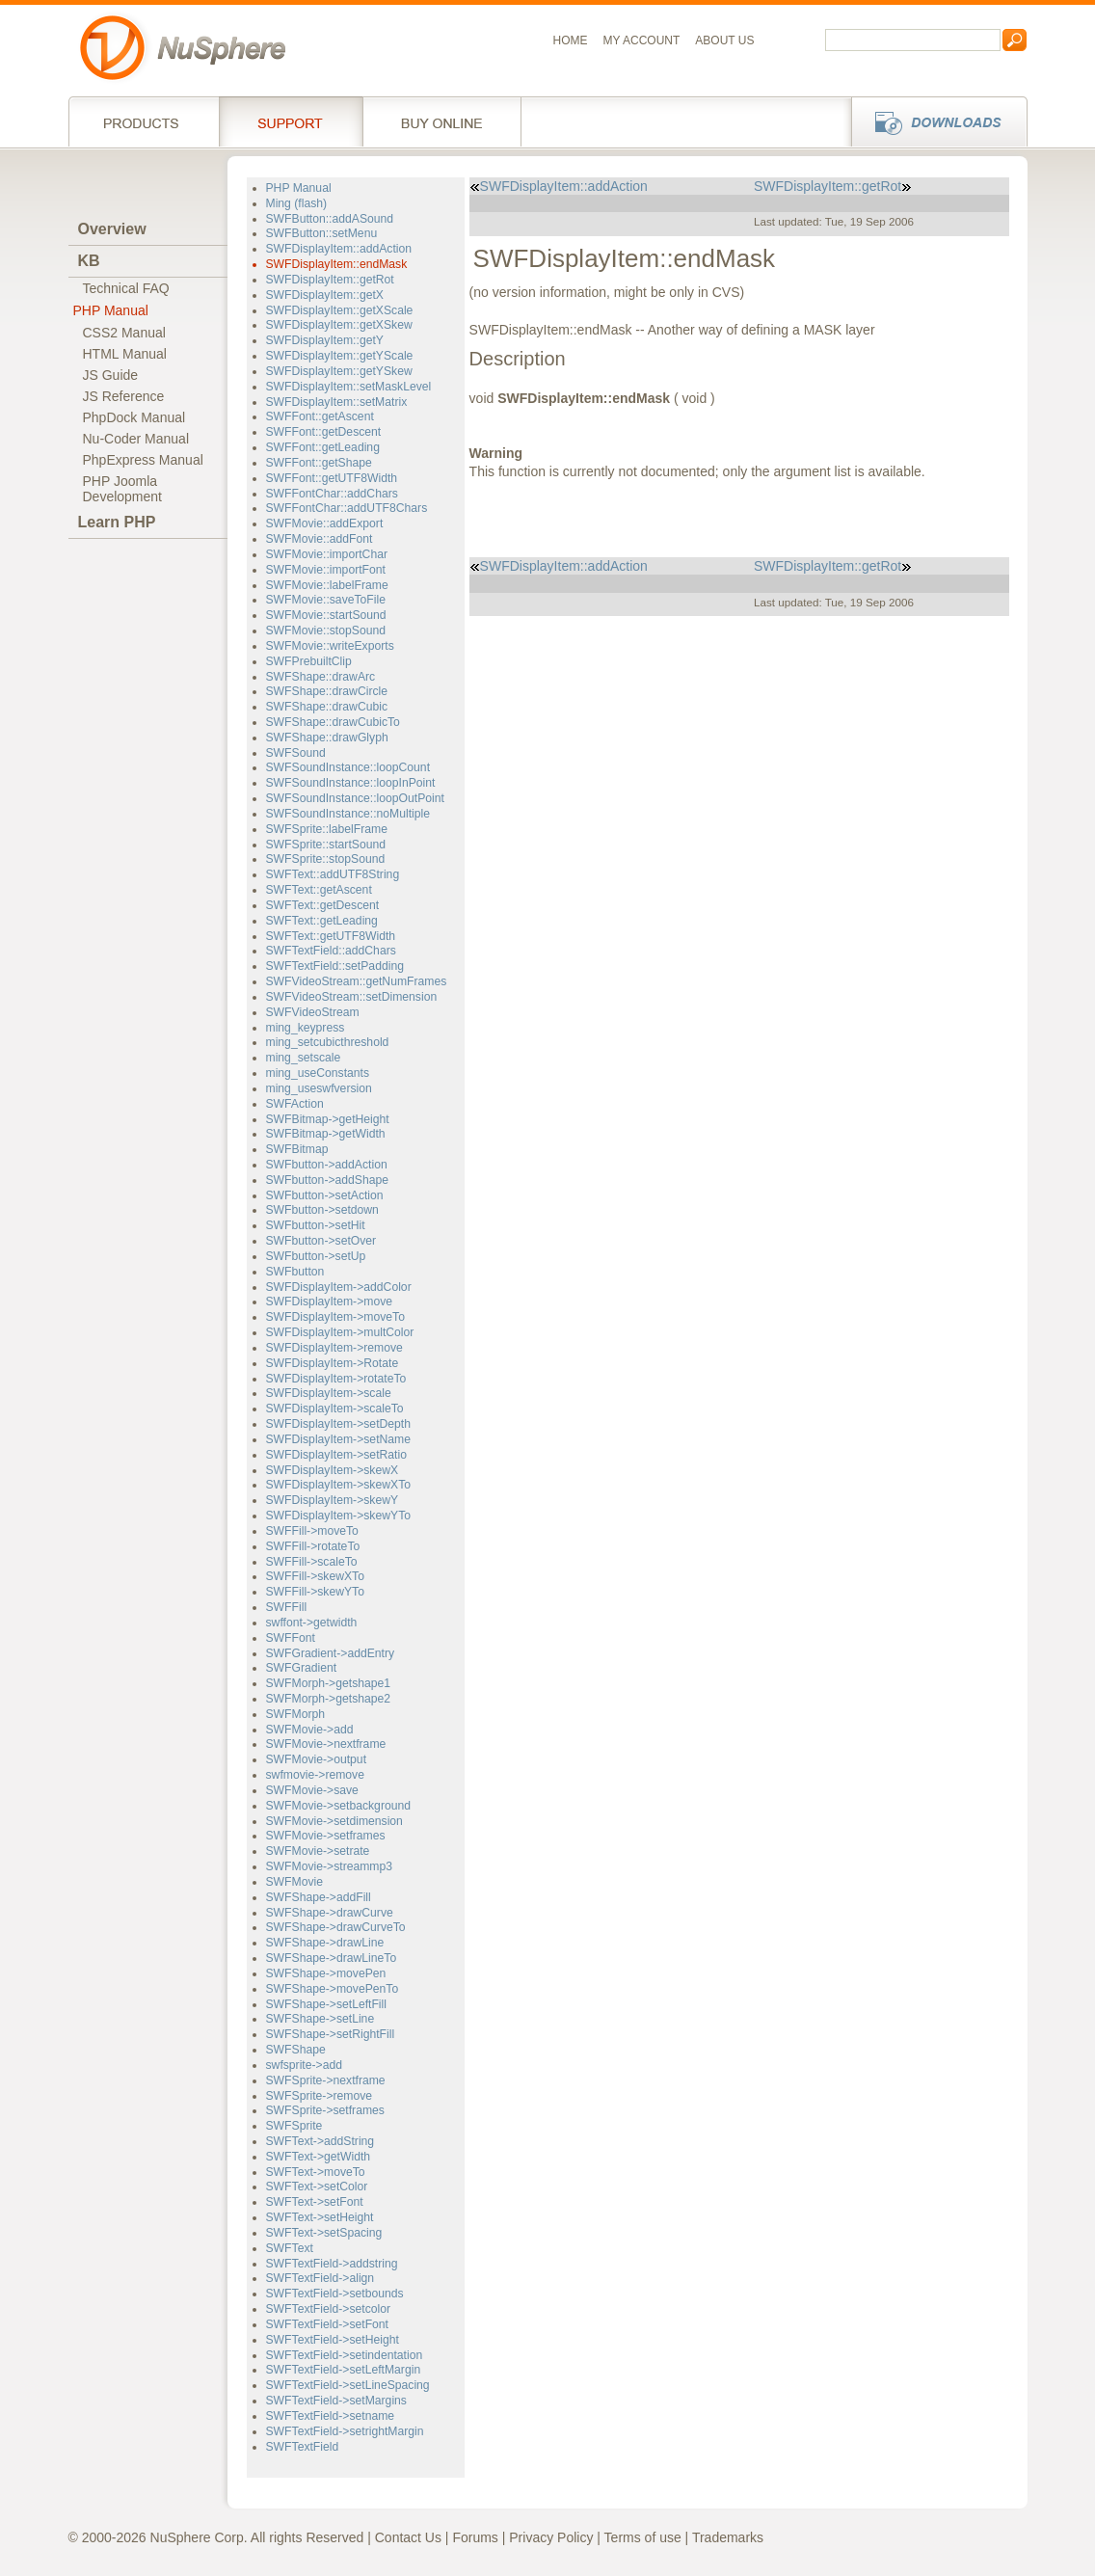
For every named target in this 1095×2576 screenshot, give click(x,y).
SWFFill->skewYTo (315, 1591)
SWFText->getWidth (318, 2156)
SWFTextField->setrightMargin (345, 2431)
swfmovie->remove (315, 1775)
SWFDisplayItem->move (329, 1301)
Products (143, 121)
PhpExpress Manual (143, 460)
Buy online (441, 121)
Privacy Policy (551, 2537)
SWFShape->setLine (320, 2019)
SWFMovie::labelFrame (327, 585)
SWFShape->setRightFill (330, 2034)
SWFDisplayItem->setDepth (339, 1424)
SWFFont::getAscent (320, 416)
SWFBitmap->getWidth (326, 1133)
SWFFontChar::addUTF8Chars (347, 508)
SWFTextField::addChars (331, 950)
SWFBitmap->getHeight (327, 1119)
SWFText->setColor (317, 2186)
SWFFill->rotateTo (313, 1546)
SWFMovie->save (312, 1790)
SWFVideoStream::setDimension (352, 997)
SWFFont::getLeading (323, 447)
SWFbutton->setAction (325, 1195)
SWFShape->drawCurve (329, 1912)
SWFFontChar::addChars (332, 493)
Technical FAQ (126, 288)
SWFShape (296, 2049)
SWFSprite (294, 2126)
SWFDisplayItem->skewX (332, 1470)
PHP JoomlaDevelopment (123, 488)
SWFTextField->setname (330, 2416)
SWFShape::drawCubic (327, 706)
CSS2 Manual (124, 332)
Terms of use (642, 2537)
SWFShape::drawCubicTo (333, 722)
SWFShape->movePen (326, 1973)
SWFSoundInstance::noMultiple (348, 813)
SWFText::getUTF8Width (331, 936)
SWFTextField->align (320, 2278)
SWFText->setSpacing (324, 2233)
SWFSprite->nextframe (326, 2080)
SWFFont (290, 1638)
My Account (642, 40)
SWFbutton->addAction (326, 1164)
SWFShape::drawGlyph (327, 737)
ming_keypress (305, 1027)
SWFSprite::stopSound (326, 859)
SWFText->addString (320, 2141)
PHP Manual (110, 310)
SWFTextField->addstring (332, 2263)
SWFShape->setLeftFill (326, 2004)
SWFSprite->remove (319, 2096)
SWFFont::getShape (319, 463)
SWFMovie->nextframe (326, 1744)
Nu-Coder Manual (136, 438)
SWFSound (296, 753)
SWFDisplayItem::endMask (337, 264)
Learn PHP (117, 522)
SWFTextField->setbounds (335, 2293)
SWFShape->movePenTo (332, 1989)
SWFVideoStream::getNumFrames (356, 981)
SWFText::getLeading (322, 920)
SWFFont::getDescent (324, 432)
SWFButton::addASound (330, 219)
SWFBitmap (297, 1149)
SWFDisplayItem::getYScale (340, 355)
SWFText (289, 2248)
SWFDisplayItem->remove (334, 1348)
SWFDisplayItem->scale (328, 1393)
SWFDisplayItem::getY (325, 340)
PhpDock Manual (134, 417)
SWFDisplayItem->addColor (339, 1287)
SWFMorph (296, 1714)
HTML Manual (125, 354)
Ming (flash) (297, 203)
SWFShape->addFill (318, 1897)
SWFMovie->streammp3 (329, 1866)
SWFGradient (301, 1668)
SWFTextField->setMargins (336, 2400)
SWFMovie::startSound (326, 615)
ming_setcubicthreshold (327, 1042)
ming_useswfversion (319, 1088)
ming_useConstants (318, 1073)
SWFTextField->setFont (327, 2324)
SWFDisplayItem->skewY (332, 1500)
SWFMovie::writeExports (330, 646)
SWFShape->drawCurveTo (336, 1927)
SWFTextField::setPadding (335, 966)
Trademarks (727, 2537)
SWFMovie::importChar (326, 554)
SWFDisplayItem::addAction (339, 248)
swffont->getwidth (312, 1622)
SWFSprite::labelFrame (327, 829)
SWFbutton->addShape (327, 1180)
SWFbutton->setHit (315, 1225)
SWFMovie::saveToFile (326, 599)
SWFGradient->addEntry (330, 1653)
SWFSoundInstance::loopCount (348, 767)
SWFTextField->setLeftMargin (343, 2369)
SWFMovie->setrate (318, 1851)
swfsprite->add (304, 2065)
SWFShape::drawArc (321, 677)
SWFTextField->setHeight (332, 2340)
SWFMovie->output (316, 1759)
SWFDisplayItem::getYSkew (339, 371)
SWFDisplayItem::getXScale (340, 310)
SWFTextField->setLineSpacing (348, 2385)
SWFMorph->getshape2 (328, 1698)
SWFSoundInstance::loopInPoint (351, 783)
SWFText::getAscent (319, 890)
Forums (474, 2537)
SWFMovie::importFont (326, 570)
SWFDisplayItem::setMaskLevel (349, 386)
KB (89, 261)
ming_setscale (303, 1057)
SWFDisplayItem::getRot (330, 279)
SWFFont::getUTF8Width (332, 478)
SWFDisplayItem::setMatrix (337, 402)
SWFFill (286, 1607)
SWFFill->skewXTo (315, 1576)
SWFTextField (302, 2447)
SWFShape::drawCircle (327, 691)
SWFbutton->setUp (316, 1256)
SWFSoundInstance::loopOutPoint (355, 798)
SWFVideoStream (313, 1012)
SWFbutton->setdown (322, 1210)
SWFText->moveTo (315, 2172)
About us (724, 40)
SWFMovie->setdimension (334, 1821)
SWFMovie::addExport (325, 523)
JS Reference (124, 396)
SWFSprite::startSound (326, 844)
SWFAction (295, 1104)
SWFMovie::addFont (319, 539)
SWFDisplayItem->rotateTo (336, 1378)
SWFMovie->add (310, 1729)
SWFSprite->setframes (325, 2110)
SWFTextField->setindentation (344, 2355)
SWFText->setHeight (320, 2217)
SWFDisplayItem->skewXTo (339, 1484)
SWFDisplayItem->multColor (340, 1332)
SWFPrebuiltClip (309, 661)
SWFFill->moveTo (312, 1531)
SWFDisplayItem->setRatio (336, 1455)
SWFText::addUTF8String (333, 874)
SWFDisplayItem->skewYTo (339, 1515)
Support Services (290, 121)
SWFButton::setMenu (322, 233)
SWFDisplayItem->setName (339, 1439)
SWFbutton (295, 1271)
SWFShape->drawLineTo (331, 1958)
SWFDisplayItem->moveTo (335, 1317)
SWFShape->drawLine (325, 1942)
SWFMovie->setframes (326, 1835)
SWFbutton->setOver (321, 1241)
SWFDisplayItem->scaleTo (335, 1408)
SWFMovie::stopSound (326, 630)
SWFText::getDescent (323, 905)
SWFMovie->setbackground (339, 1805)
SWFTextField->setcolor (328, 2309)
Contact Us (408, 2537)
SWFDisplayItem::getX (325, 295)
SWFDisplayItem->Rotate (332, 1363)
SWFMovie (295, 1882)
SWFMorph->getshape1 (328, 1683)
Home (570, 40)
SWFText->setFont (314, 2202)
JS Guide (111, 375)
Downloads (934, 121)
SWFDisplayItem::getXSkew (339, 325)
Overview (112, 229)
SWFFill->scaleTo (312, 1562)
